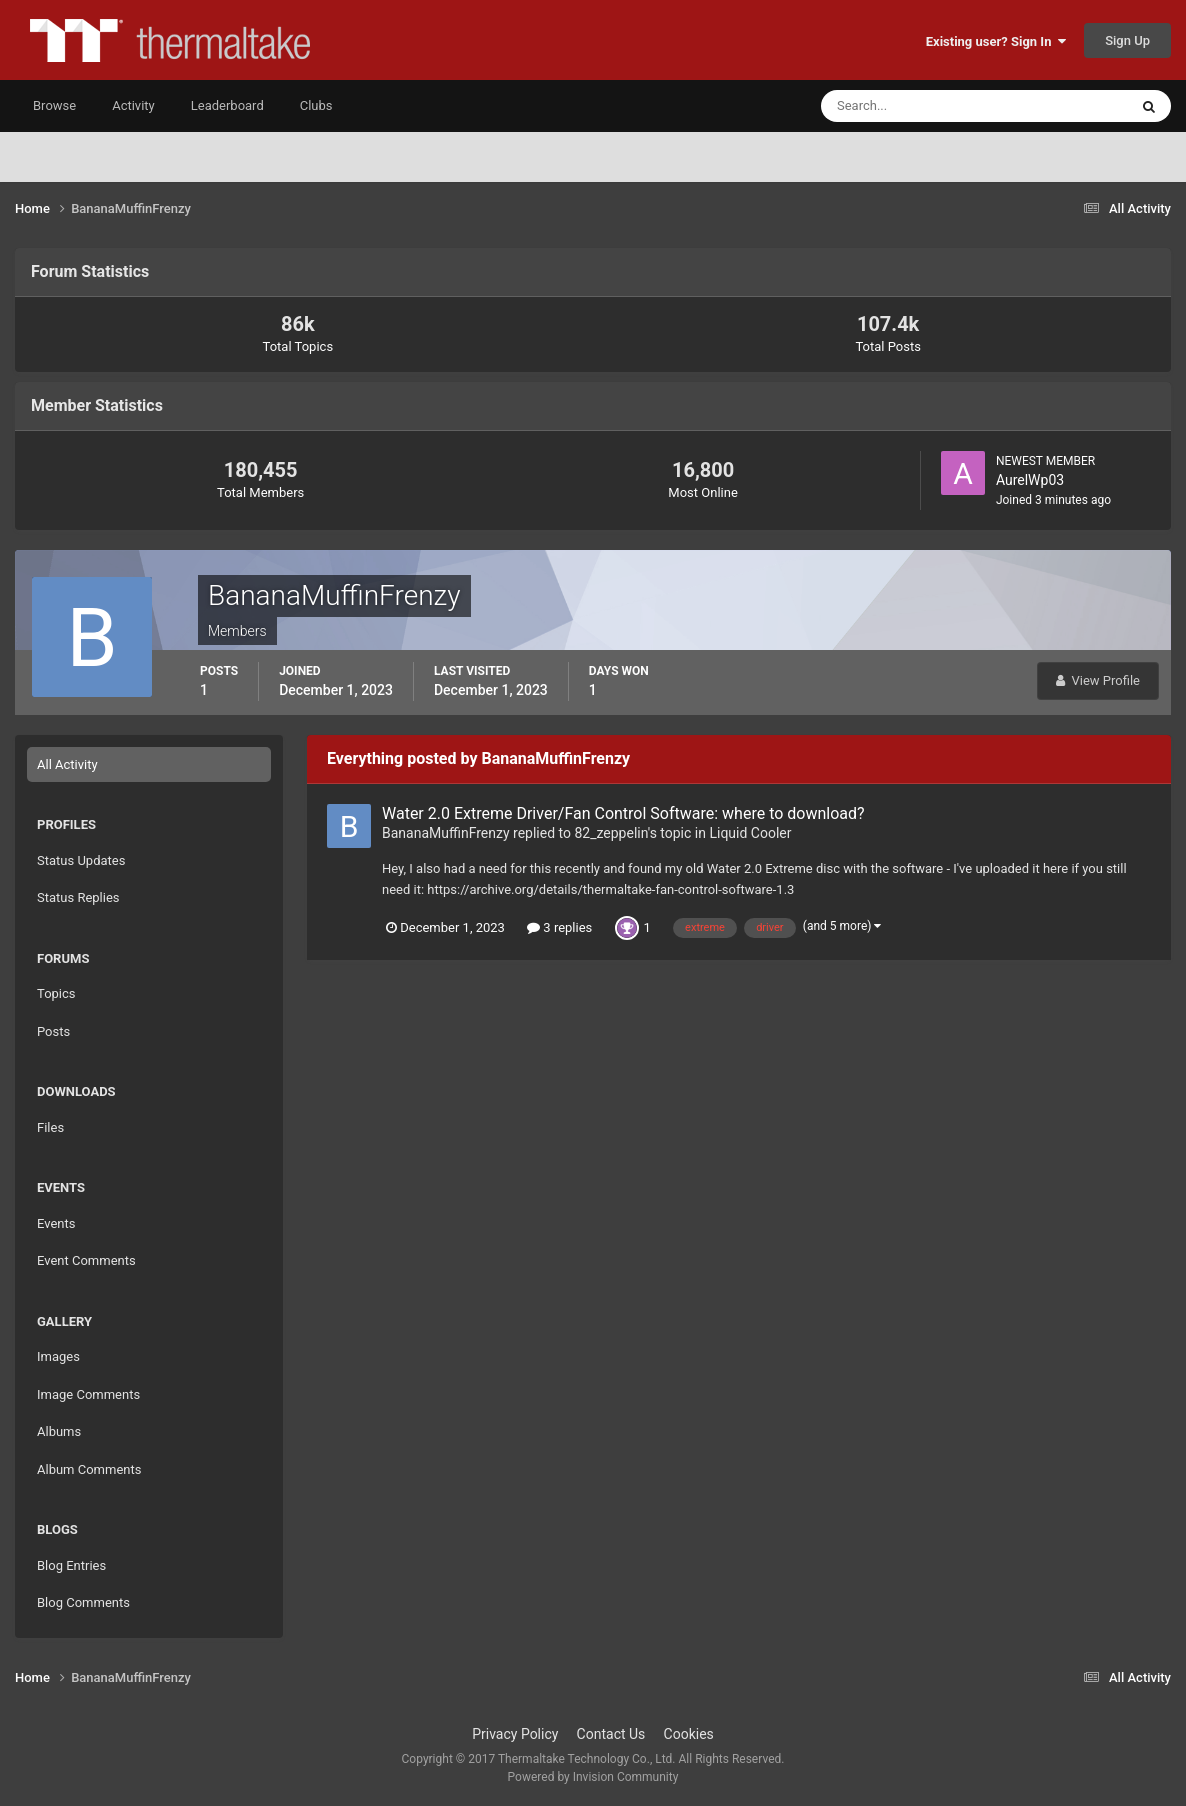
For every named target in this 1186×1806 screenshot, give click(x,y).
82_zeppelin (610, 833)
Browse (54, 105)
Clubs (316, 105)
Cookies (689, 1734)
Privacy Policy (515, 1734)
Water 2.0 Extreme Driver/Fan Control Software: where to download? (623, 813)
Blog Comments (83, 1602)
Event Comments (86, 1260)
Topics (56, 993)
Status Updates (81, 860)
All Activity (67, 764)
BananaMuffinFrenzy (446, 833)
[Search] (913, 106)
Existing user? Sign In (996, 41)
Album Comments (89, 1469)
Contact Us (611, 1734)
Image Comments (88, 1394)
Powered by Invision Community (593, 1777)
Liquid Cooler (750, 833)
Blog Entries (71, 1565)
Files (50, 1127)
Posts (53, 1031)
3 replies (559, 927)
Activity (133, 105)
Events (56, 1223)
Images (58, 1356)
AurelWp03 (1030, 480)
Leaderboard (227, 105)
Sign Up (1127, 40)
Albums (59, 1431)
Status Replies (78, 897)
